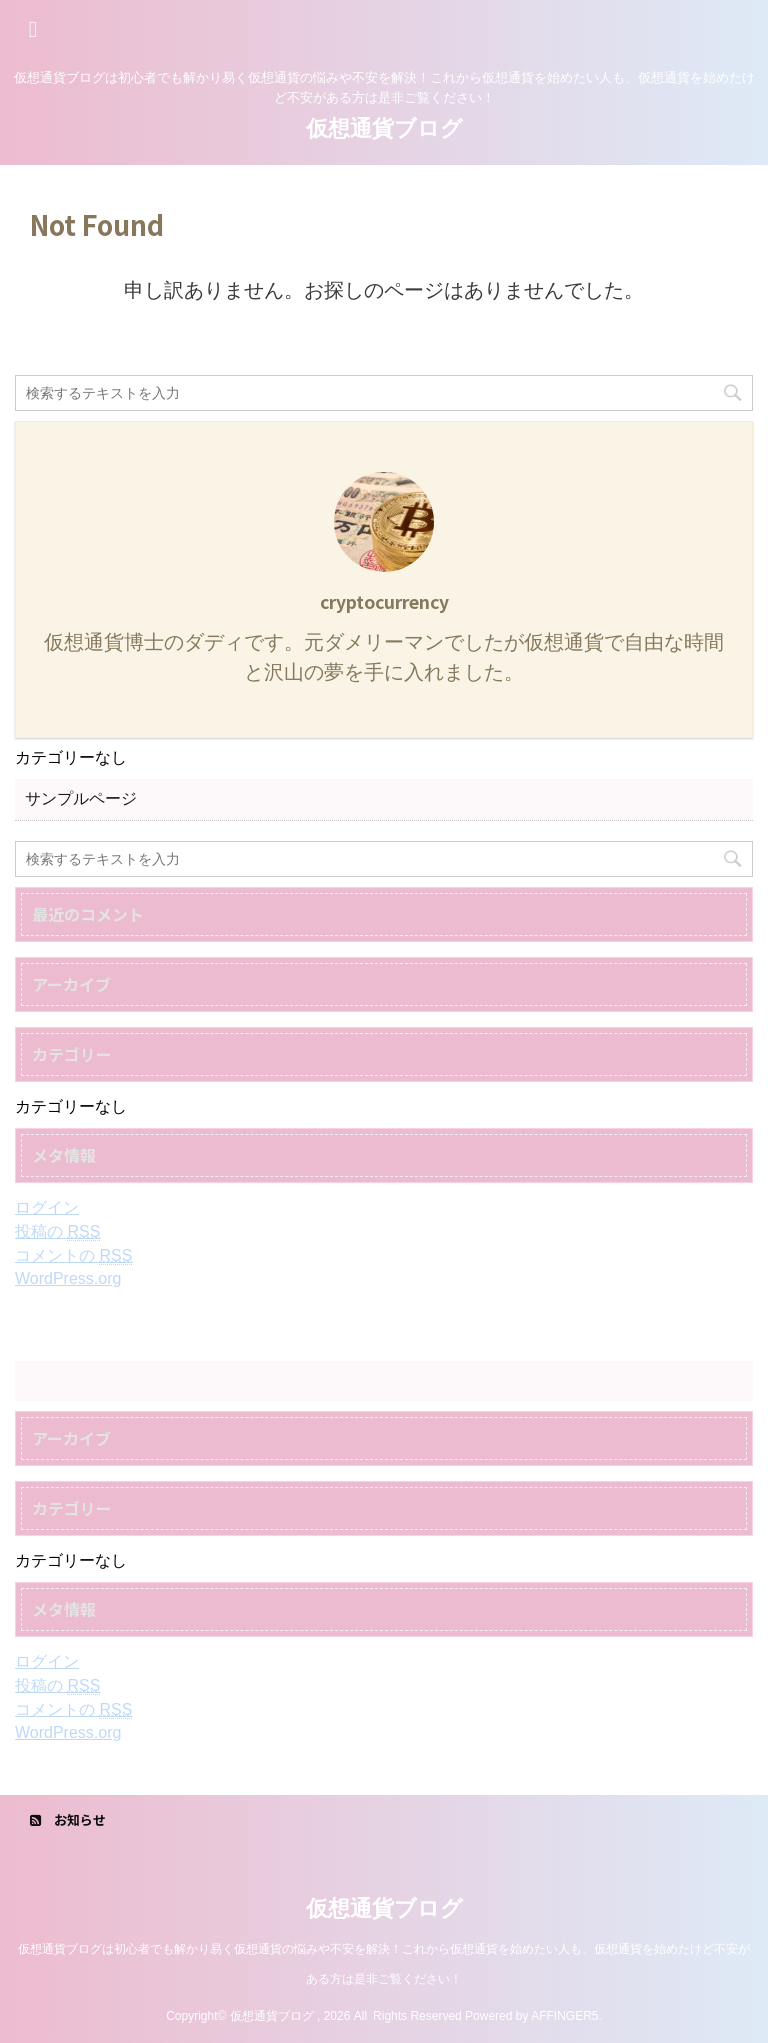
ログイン (47, 1207)
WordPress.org (68, 1278)
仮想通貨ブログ (384, 128)
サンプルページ (81, 798)
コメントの (73, 1256)
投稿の (57, 1232)
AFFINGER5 (564, 2016)
